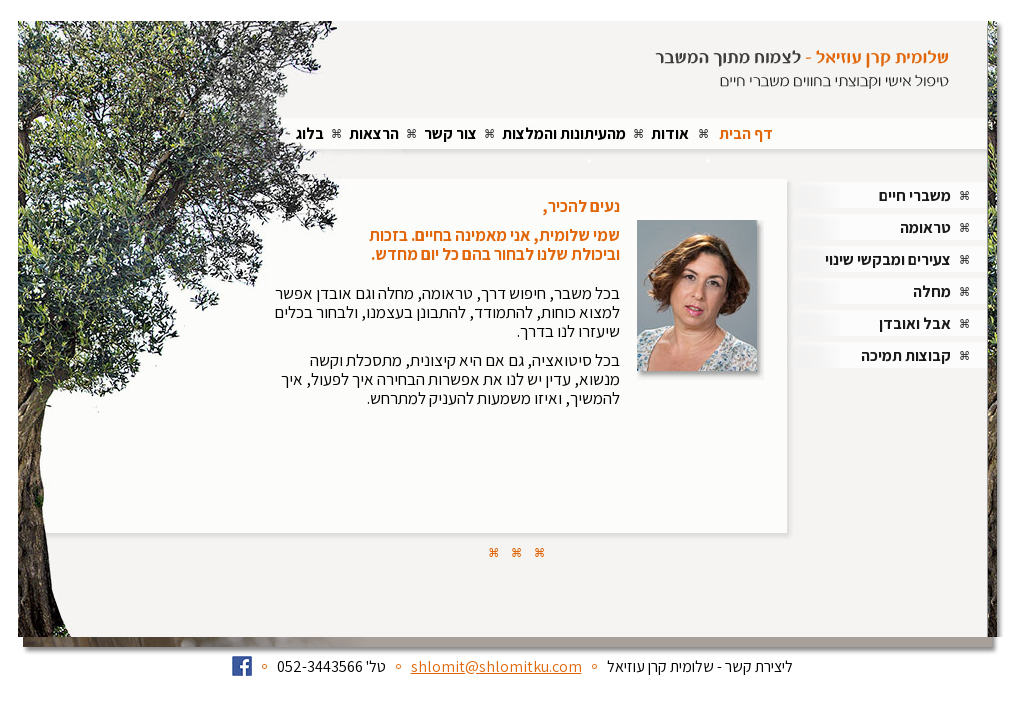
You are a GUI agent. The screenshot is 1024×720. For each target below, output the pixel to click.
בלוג (310, 133)
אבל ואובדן (915, 323)
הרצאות (374, 133)
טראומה (925, 227)
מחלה (932, 291)
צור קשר (450, 133)
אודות (670, 133)
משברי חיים (915, 195)
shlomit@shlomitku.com (496, 666)
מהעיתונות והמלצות (564, 133)
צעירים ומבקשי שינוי (888, 259)
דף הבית (746, 133)
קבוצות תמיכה (906, 355)
